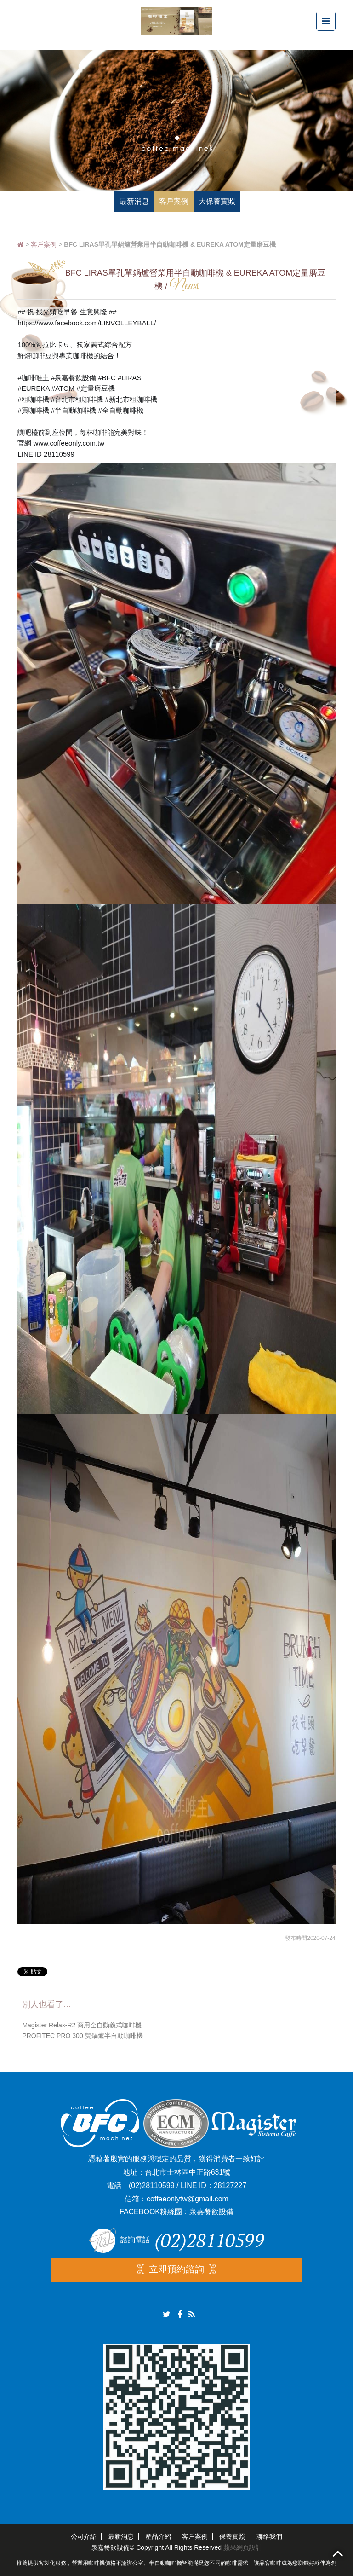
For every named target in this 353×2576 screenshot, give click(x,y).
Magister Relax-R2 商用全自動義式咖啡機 (82, 2025)
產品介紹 (158, 2536)
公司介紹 (84, 2536)
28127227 (230, 2185)
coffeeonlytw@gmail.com (187, 2199)
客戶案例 (44, 244)
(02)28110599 (152, 2185)
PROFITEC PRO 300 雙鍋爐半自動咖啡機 (82, 2035)
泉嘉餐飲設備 (211, 2212)
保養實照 (232, 2536)
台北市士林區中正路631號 (188, 2172)
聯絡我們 (269, 2536)
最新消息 (121, 2536)
